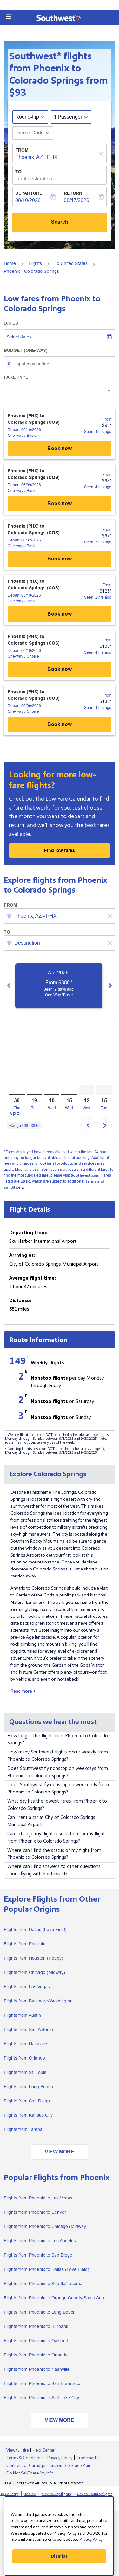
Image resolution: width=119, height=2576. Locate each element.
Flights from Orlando (24, 2058)
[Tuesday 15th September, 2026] (104, 1090)
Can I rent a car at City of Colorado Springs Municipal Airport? (51, 1821)
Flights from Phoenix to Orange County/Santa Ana (54, 2297)
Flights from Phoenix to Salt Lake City (41, 2397)
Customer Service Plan (69, 2465)
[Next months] (110, 986)
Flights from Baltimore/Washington (38, 2000)
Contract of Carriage (25, 2465)
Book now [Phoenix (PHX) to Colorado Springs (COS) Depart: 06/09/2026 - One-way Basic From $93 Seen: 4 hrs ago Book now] (59, 503)
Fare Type (16, 377)
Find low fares (59, 850)
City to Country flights (94, 2494)
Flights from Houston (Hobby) (33, 1958)
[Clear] (102, 154)
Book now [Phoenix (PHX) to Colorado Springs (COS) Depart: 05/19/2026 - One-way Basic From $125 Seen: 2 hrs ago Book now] (59, 614)
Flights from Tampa (23, 2129)
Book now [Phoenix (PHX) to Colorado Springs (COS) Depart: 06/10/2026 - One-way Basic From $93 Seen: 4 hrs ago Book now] (59, 448)
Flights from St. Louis (25, 2072)
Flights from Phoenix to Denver (35, 2212)
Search (59, 222)
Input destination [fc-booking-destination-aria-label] (33, 178)
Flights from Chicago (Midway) (34, 1972)
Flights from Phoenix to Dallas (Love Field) (46, 2269)
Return (73, 193)
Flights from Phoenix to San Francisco (42, 2383)
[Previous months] (9, 986)
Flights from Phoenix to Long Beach (40, 2312)
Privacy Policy (59, 2458)
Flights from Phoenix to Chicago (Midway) (46, 2226)
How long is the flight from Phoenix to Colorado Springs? (57, 1739)
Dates (11, 323)
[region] (59, 2536)
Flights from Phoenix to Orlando (36, 2354)
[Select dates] (59, 336)
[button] (8, 16)
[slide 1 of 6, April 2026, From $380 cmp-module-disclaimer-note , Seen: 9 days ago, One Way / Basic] (66, 985)
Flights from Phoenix (24, 1943)
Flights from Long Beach (28, 2086)
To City (30, 2494)
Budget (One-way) (26, 350)
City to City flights (56, 2494)
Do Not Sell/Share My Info (30, 2473)
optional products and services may (72, 1163)
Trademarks (87, 2458)
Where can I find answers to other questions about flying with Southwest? (54, 1870)
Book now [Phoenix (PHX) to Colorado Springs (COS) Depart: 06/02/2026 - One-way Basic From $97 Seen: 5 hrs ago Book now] (59, 558)
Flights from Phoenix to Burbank (36, 2326)
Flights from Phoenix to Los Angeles (40, 2240)
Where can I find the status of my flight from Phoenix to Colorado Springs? (54, 1854)
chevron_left (88, 1125)
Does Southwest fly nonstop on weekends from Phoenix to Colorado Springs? (58, 1788)
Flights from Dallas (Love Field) (35, 1929)
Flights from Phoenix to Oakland (36, 2340)
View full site (17, 2450)
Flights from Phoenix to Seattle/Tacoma (43, 2283)
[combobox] (60, 916)
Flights (35, 263)
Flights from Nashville (25, 2043)
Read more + (23, 1691)
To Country (9, 2494)
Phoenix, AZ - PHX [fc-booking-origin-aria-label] (36, 157)
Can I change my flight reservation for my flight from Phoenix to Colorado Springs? (56, 1837)
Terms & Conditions (24, 2458)
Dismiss (59, 2556)
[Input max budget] (62, 363)
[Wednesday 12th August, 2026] (86, 1090)
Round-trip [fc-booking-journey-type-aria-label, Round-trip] (27, 117)
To (18, 171)
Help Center (44, 2450)
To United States (71, 263)
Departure (28, 193)
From (22, 150)
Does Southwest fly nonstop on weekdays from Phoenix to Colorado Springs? (57, 1772)
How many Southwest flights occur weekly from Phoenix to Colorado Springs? (57, 1755)
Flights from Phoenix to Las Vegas (38, 2197)
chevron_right (105, 1125)
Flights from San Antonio (28, 2029)
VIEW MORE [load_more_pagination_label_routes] (59, 2151)
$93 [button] (17, 92)
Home (10, 263)
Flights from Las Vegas (27, 1986)
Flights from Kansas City (28, 2115)
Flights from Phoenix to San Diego (38, 2255)
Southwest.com (85, 1175)
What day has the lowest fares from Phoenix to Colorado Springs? (57, 1805)
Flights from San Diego (27, 2100)
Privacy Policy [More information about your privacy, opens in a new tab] (91, 2539)
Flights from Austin (22, 2015)
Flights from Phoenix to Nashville (36, 2369)
